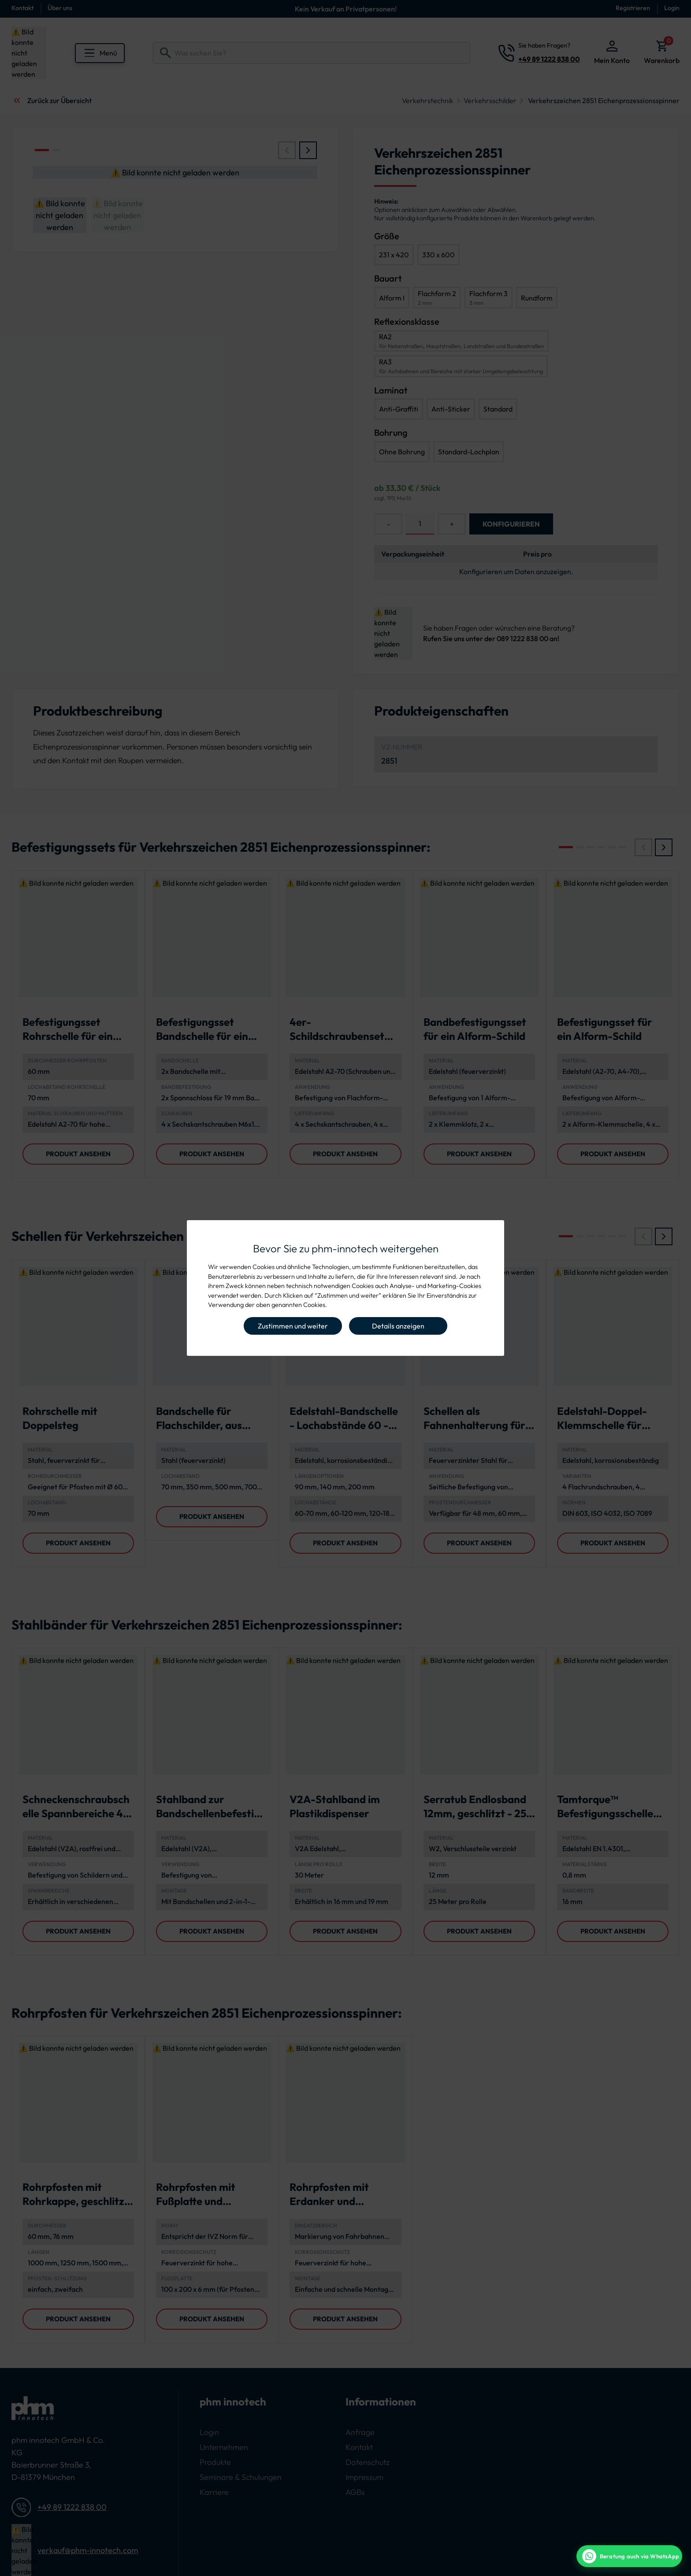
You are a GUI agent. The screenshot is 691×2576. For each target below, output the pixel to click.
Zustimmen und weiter (293, 1325)
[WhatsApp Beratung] (629, 2556)
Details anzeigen (398, 1325)
